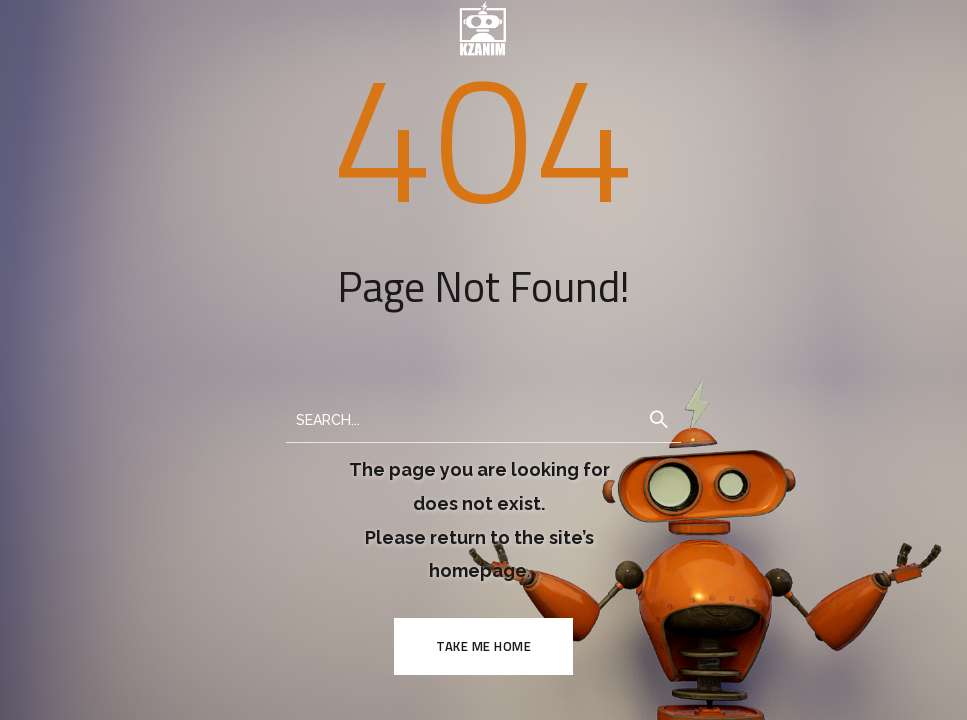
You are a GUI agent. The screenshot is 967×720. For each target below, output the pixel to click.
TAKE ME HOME (483, 646)
